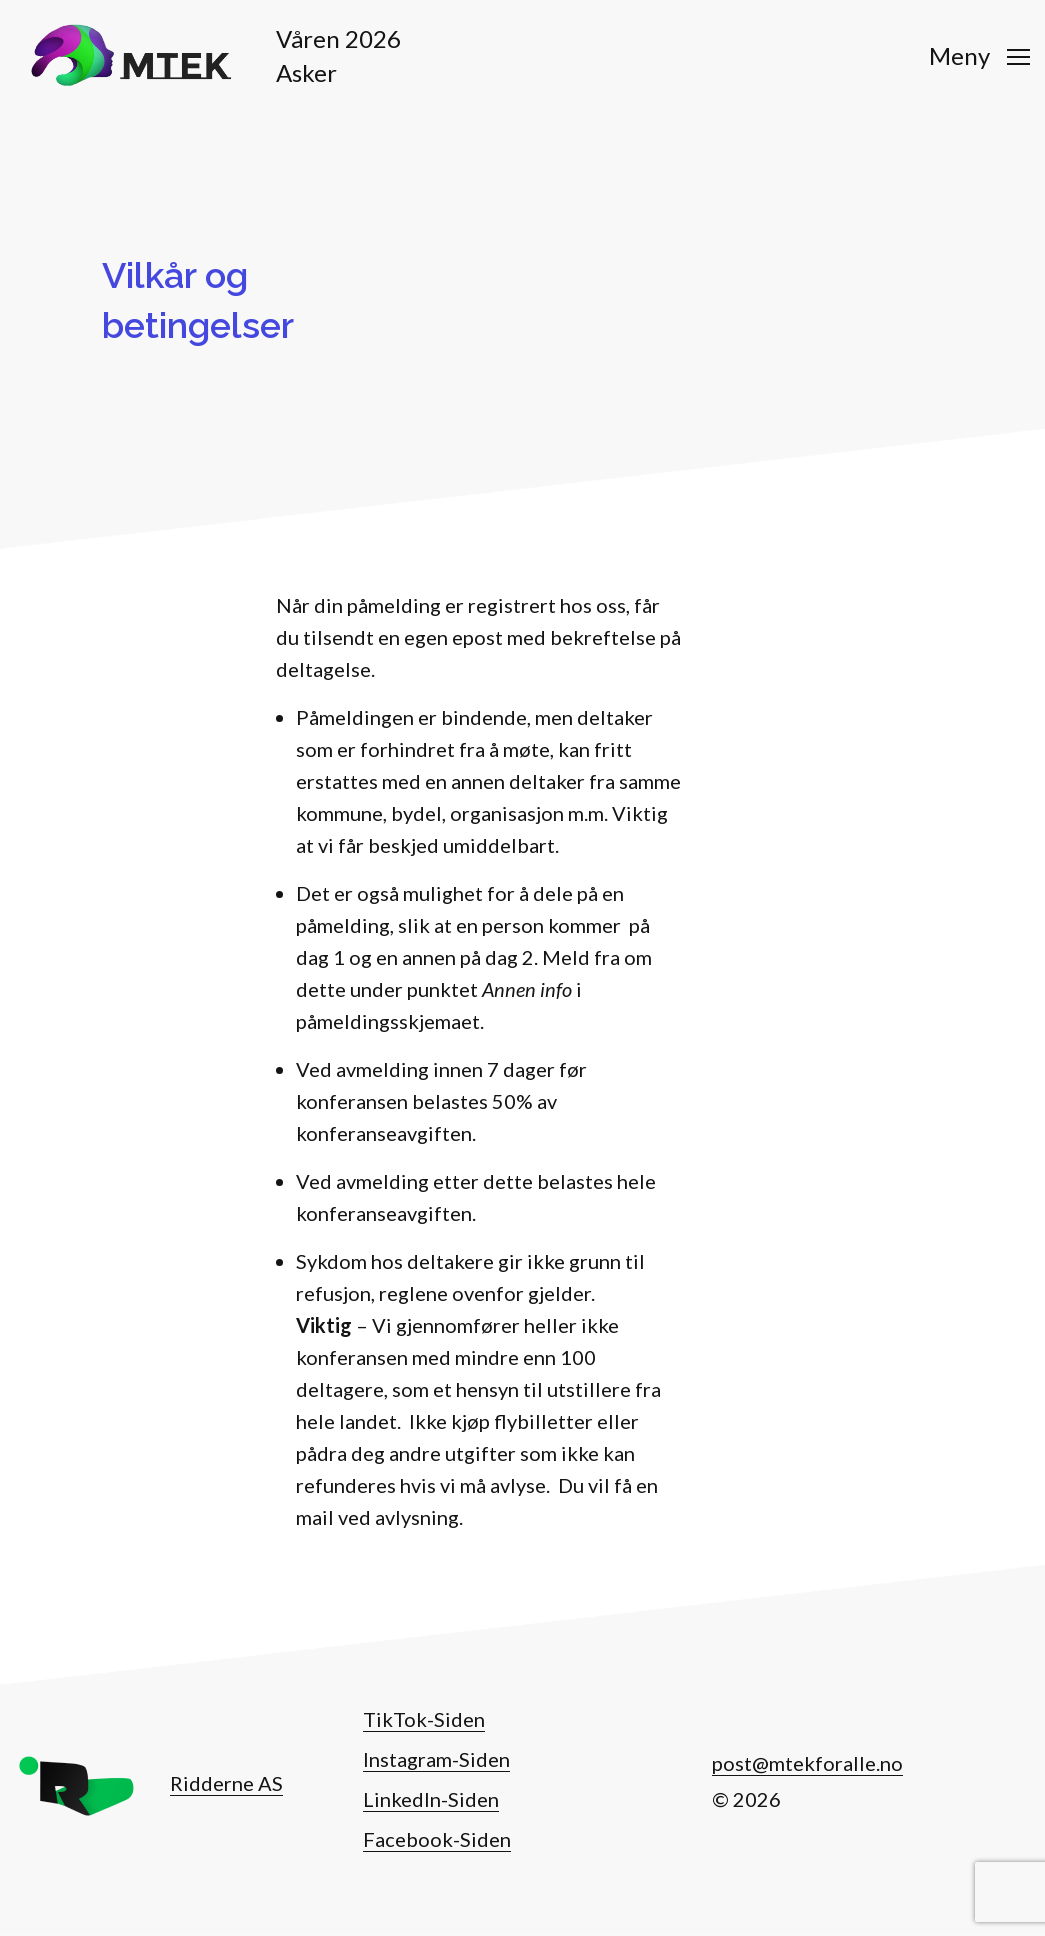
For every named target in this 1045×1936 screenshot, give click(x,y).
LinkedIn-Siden (431, 1799)
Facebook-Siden (437, 1839)
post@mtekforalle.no (807, 1763)
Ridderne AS (226, 1783)
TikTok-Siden (424, 1719)
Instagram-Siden (436, 1759)
